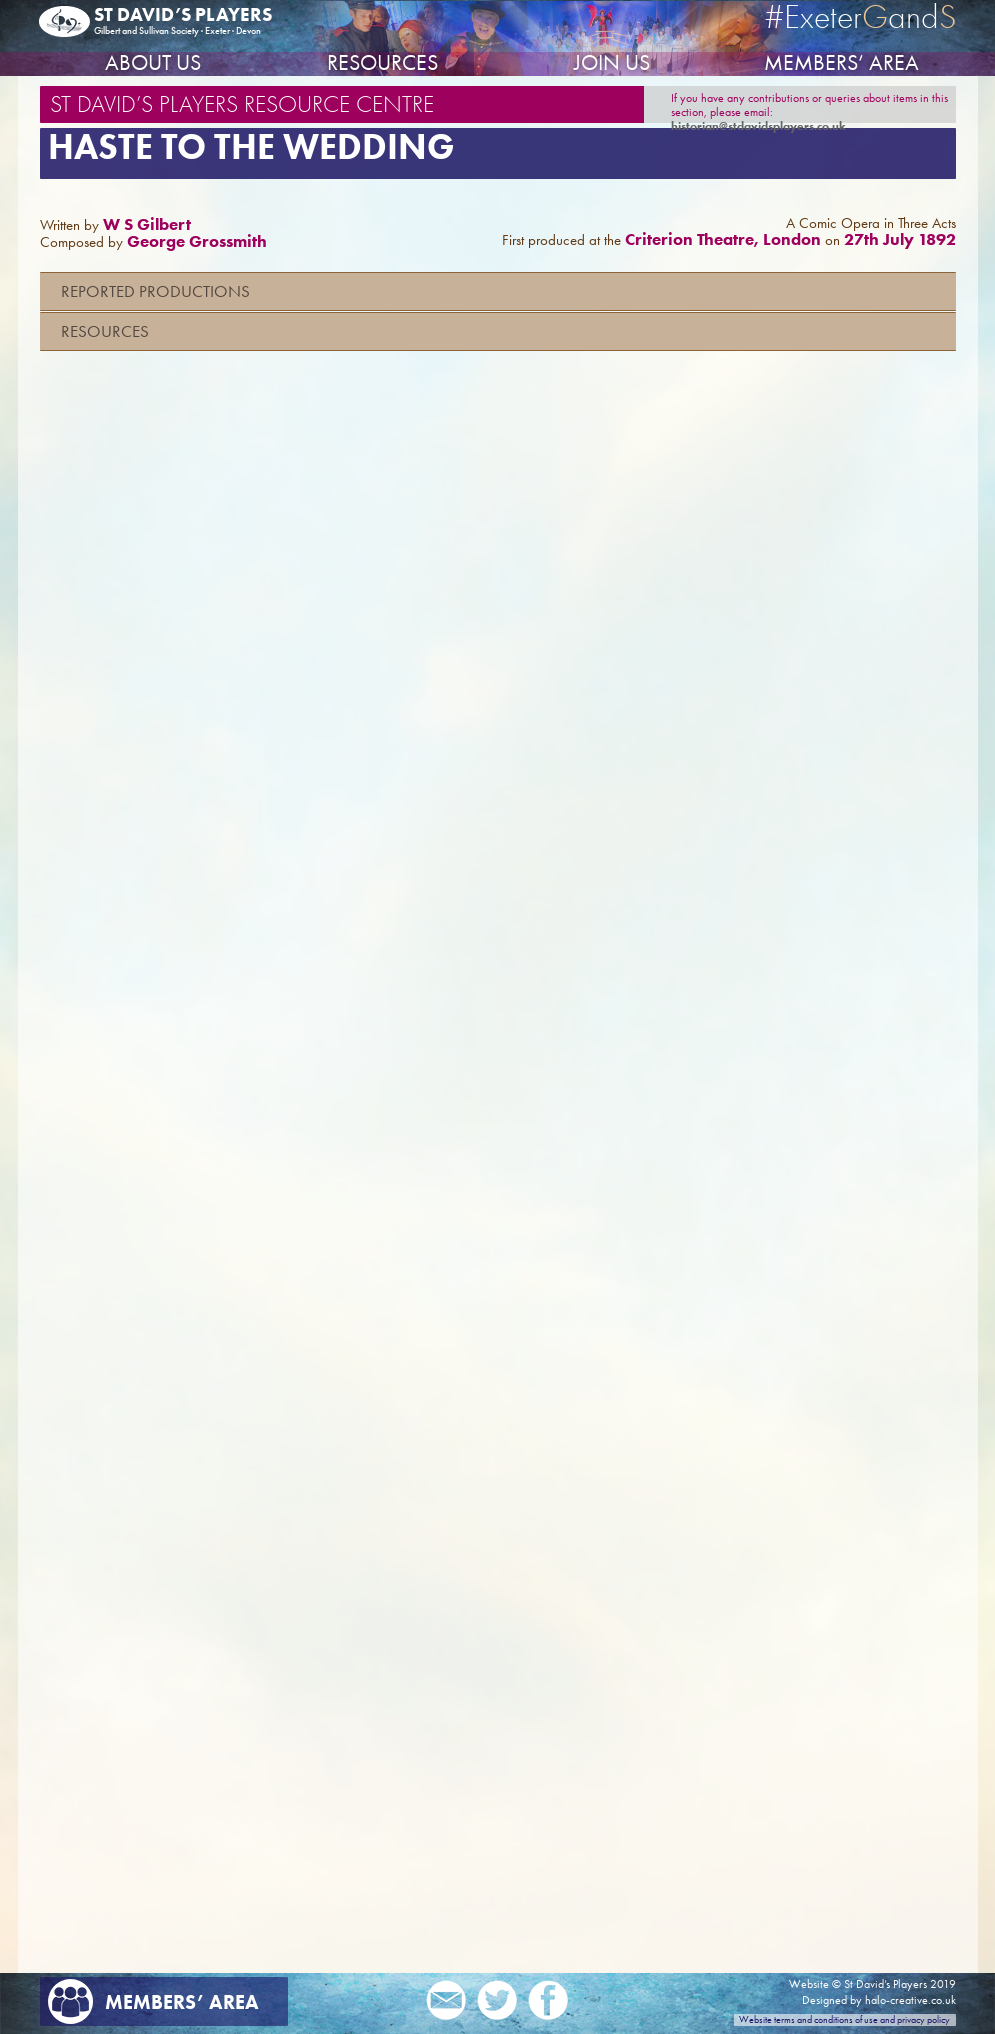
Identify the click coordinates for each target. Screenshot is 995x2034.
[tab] (498, 291)
